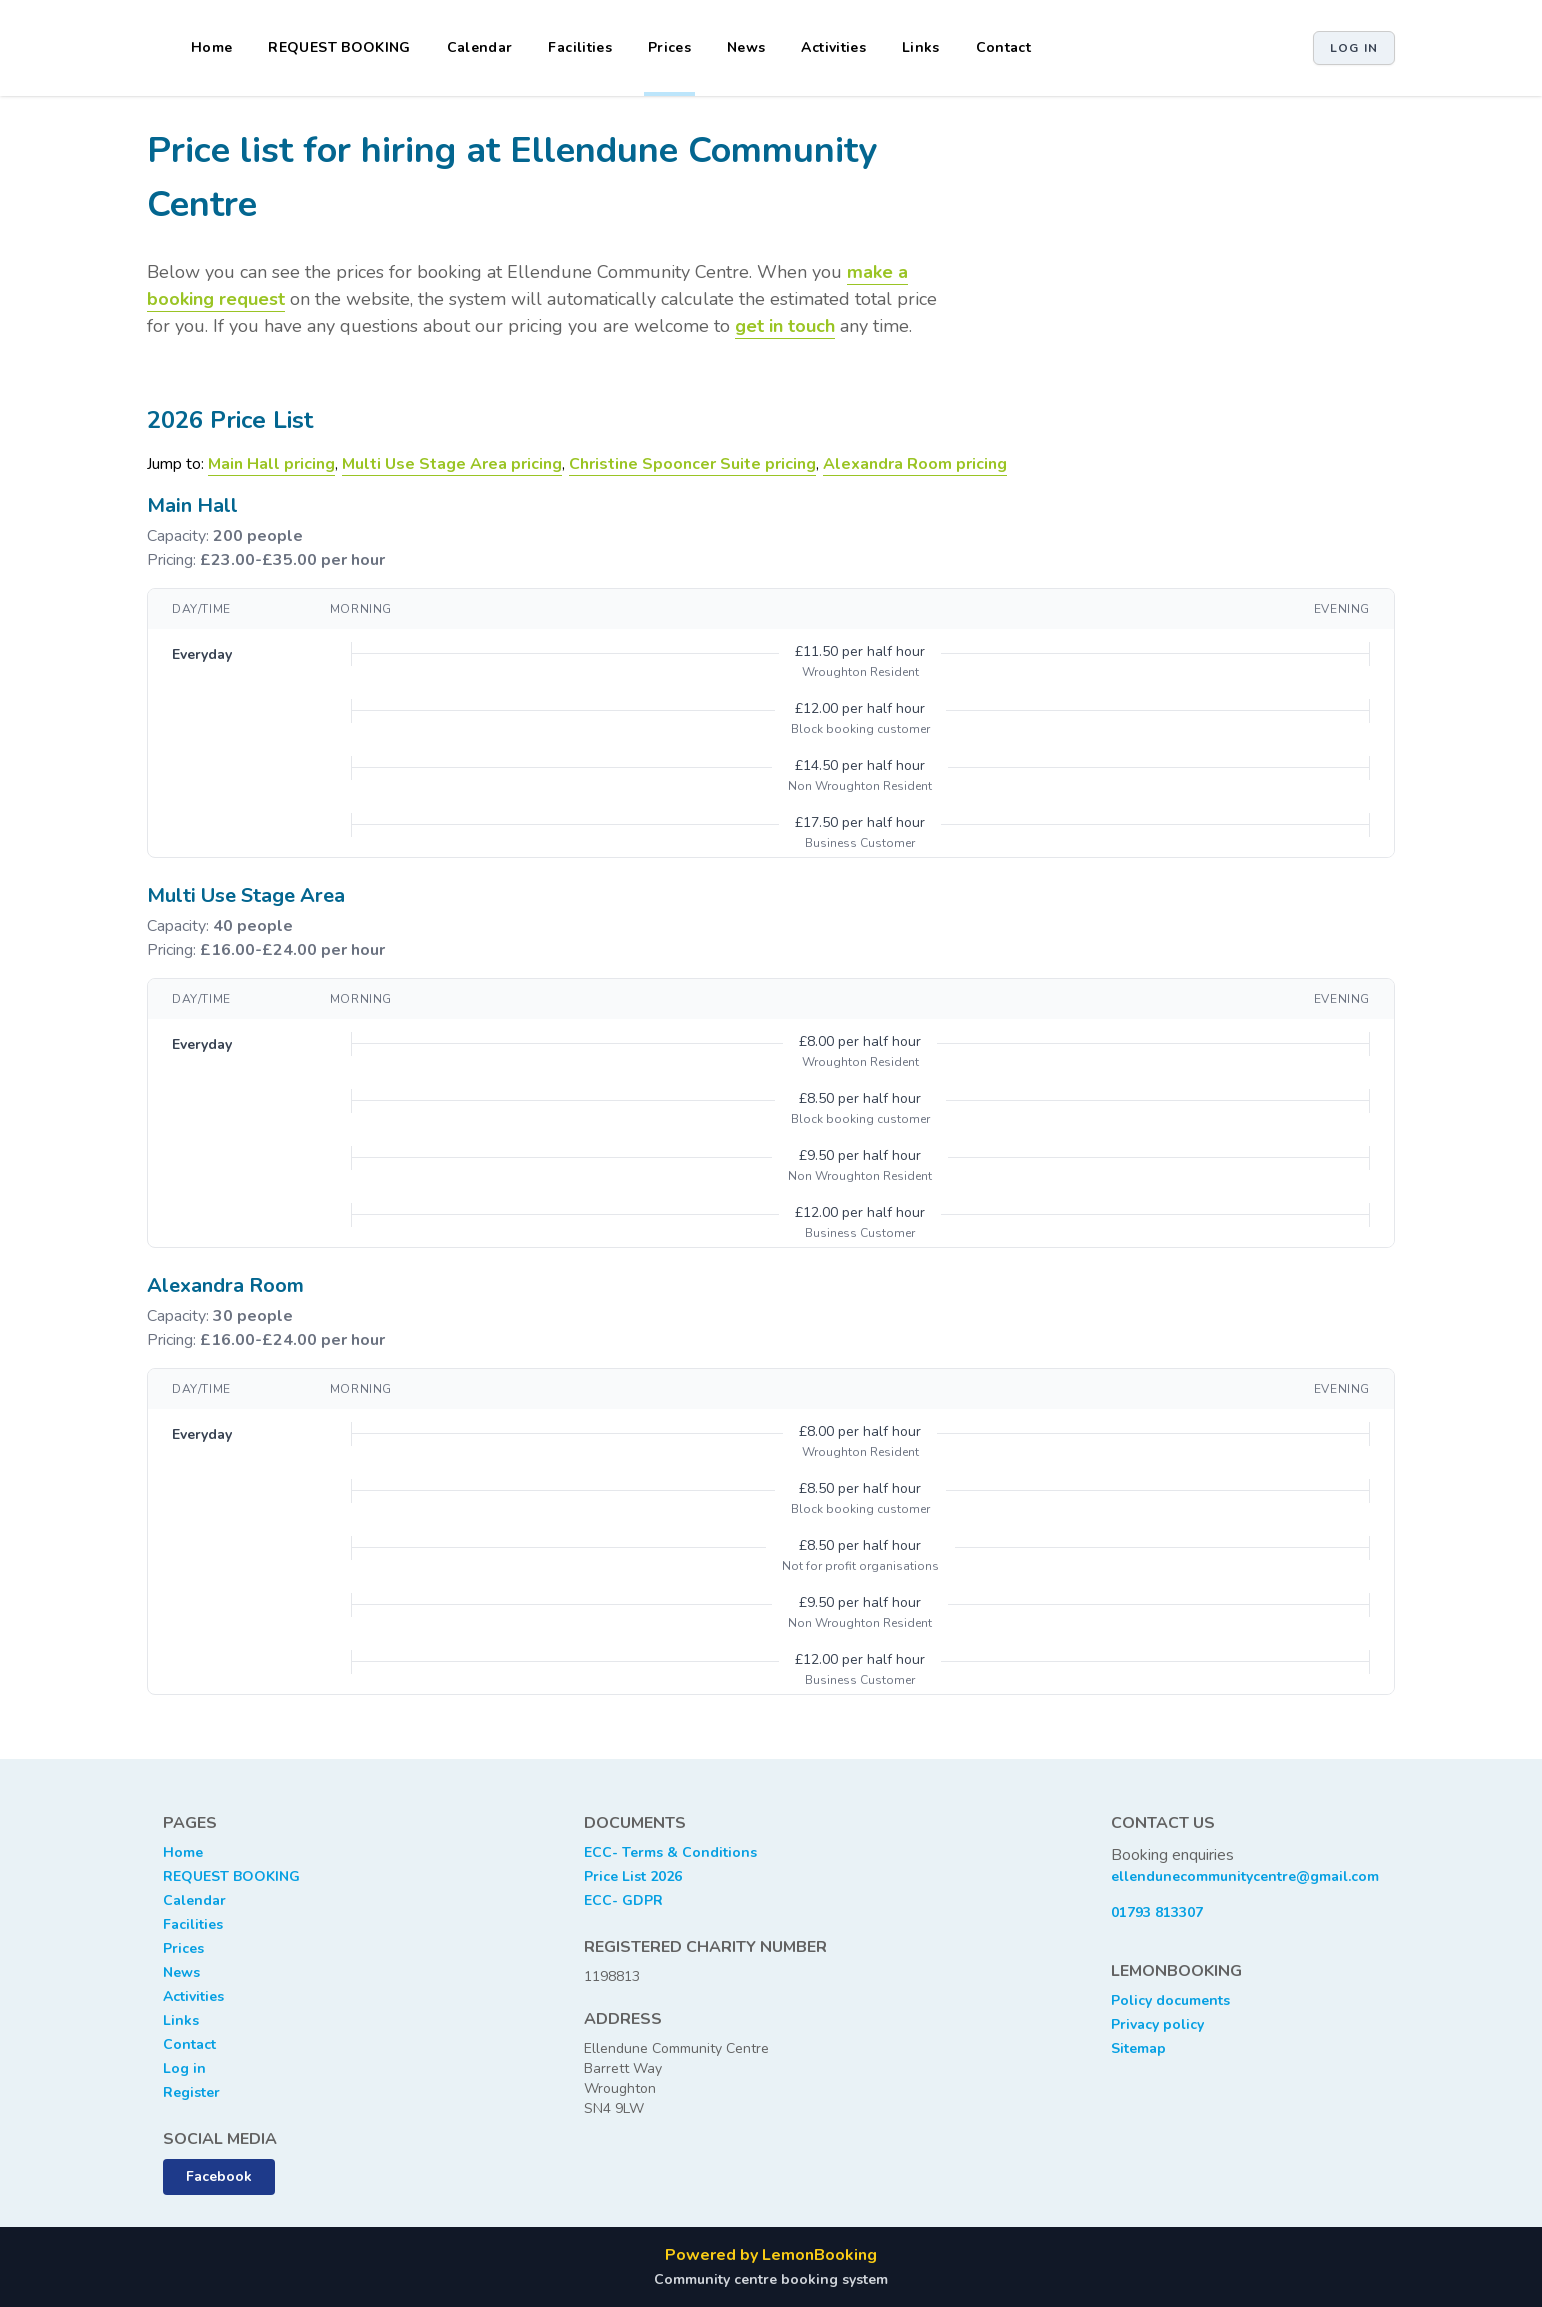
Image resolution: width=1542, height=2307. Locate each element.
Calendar (480, 47)
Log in (1354, 48)
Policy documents (1170, 2000)
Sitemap (1138, 2048)
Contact (1003, 47)
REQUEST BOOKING (339, 47)
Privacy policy (1157, 2024)
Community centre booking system (771, 2279)
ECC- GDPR (623, 1900)
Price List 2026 (633, 1876)
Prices (669, 47)
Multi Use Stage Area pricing (452, 464)
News (746, 47)
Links (921, 47)
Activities (833, 47)
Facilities (580, 47)
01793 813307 (1157, 1912)
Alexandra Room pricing (915, 464)
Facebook (219, 2176)
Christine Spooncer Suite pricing (692, 464)
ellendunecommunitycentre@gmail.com (1245, 1876)
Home (211, 47)
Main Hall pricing (271, 464)
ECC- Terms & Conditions (670, 1852)
